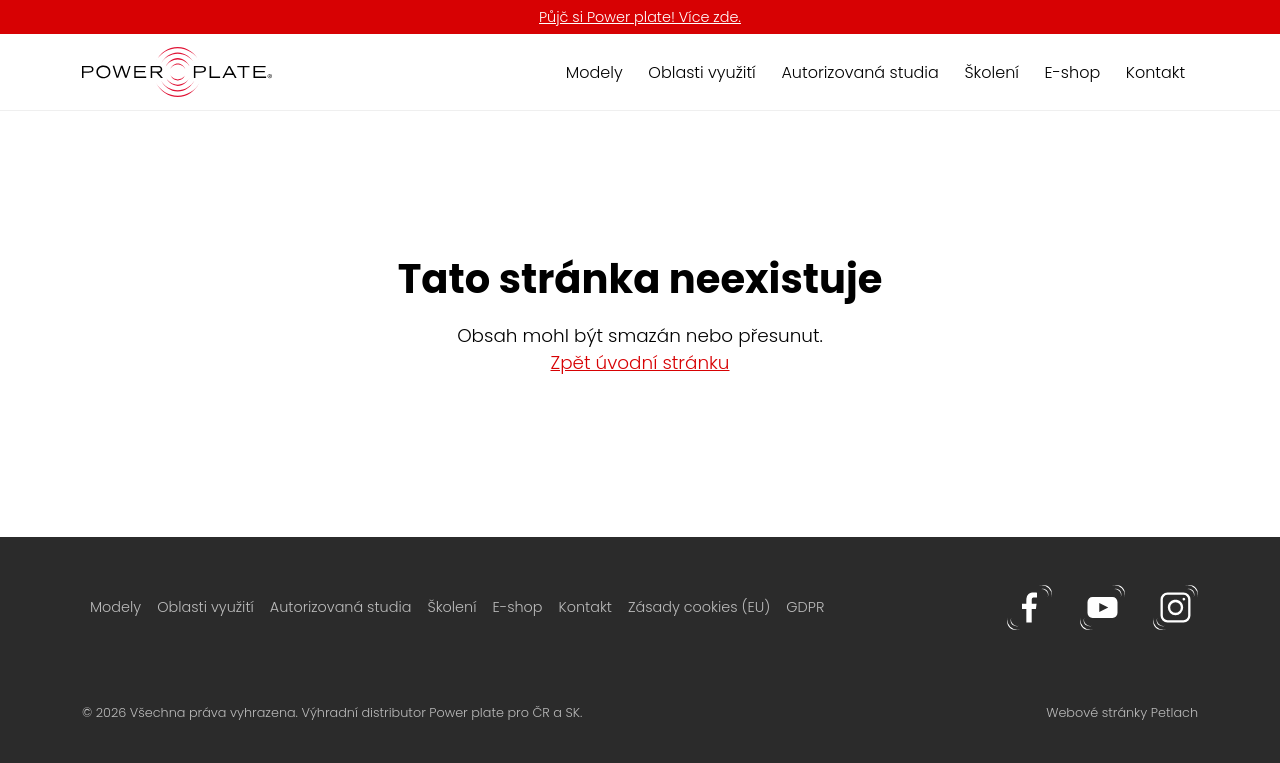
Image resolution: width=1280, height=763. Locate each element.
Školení (991, 72)
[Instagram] (1175, 606)
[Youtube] (1104, 606)
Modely (594, 72)
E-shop (1073, 72)
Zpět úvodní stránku (639, 362)
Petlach (1174, 712)
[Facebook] (1031, 606)
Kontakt (1155, 72)
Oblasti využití (701, 72)
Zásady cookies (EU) (699, 607)
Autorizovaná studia (859, 72)
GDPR (805, 607)
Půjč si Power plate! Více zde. (640, 17)
